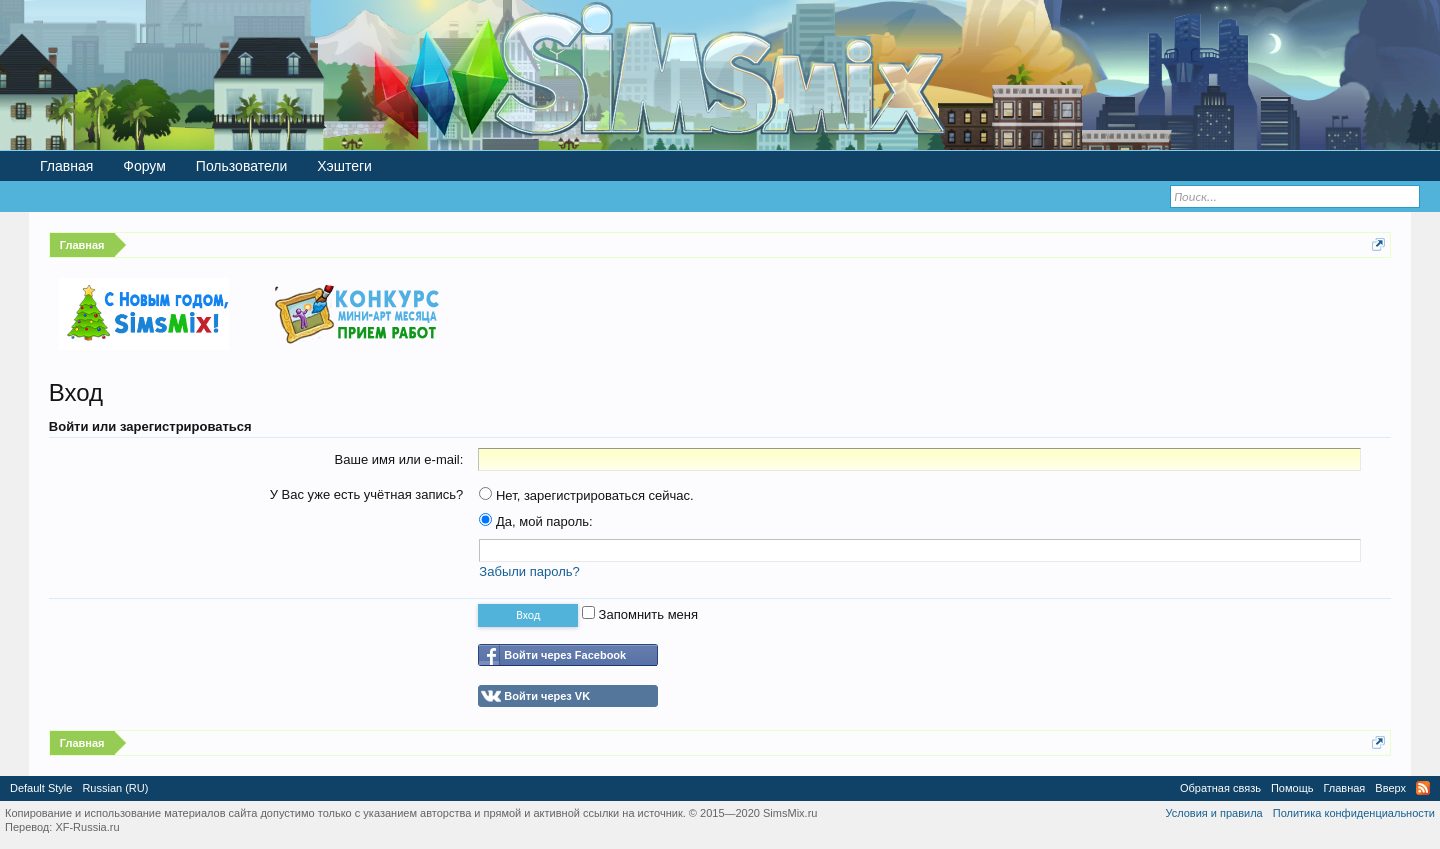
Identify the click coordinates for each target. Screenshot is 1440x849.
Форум (144, 166)
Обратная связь (1220, 788)
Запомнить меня (640, 614)
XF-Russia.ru (87, 827)
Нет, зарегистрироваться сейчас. (586, 495)
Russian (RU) (115, 788)
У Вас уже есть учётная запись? (367, 494)
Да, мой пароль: (535, 521)
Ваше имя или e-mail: (399, 459)
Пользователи (241, 166)
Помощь (1292, 788)
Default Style (41, 788)
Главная (66, 166)
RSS (1423, 788)
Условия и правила (1213, 813)
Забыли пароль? (529, 571)
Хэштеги (344, 166)
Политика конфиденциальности (1354, 813)
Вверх (1390, 788)
